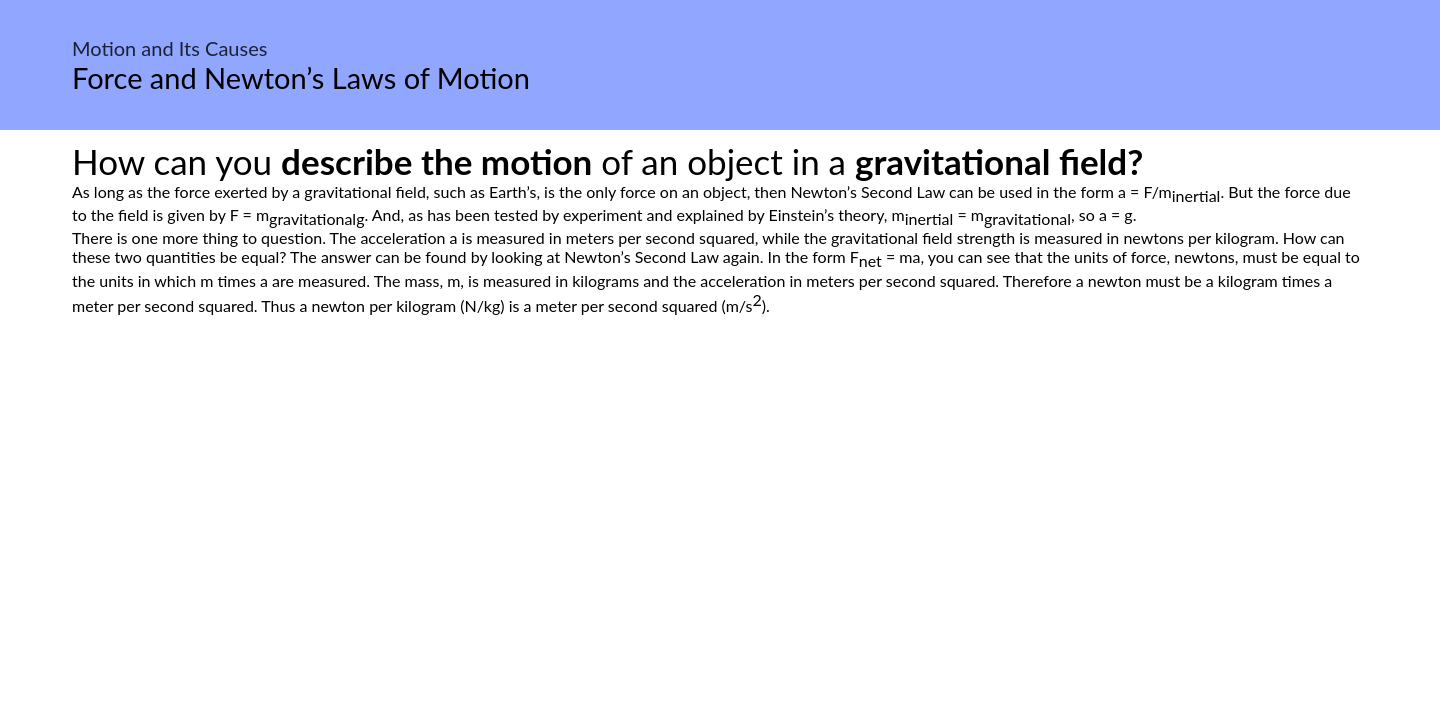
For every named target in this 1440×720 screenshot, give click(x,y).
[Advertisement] (720, 503)
